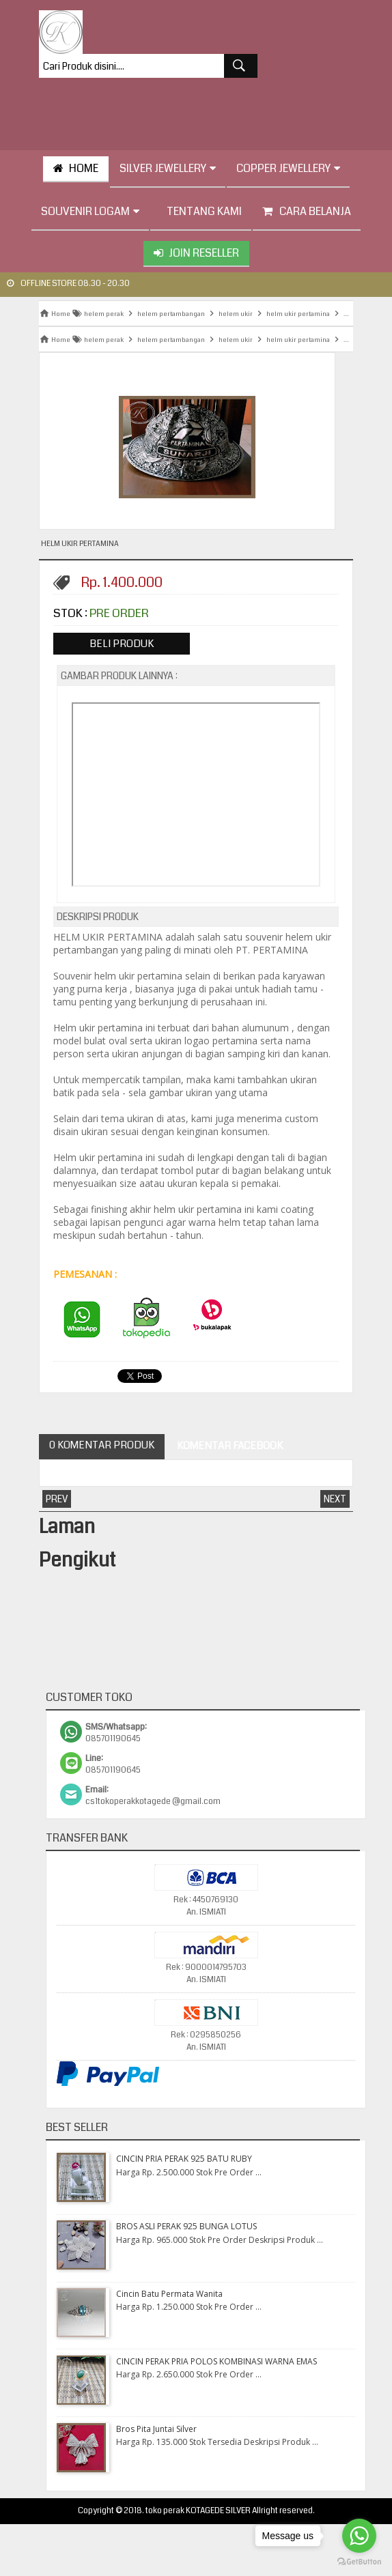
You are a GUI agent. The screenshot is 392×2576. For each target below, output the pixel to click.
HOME (75, 168)
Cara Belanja (306, 211)
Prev (57, 1499)
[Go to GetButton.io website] (359, 2562)
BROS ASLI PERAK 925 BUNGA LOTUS (186, 2226)
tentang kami (201, 211)
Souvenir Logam (90, 211)
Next (335, 1499)
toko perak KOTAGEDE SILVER (198, 2511)
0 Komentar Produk (101, 1444)
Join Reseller (196, 253)
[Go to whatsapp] (359, 2536)
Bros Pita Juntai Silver (156, 2429)
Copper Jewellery (288, 168)
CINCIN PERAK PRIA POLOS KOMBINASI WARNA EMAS (216, 2361)
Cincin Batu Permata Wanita (169, 2294)
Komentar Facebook (229, 1445)
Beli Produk (121, 643)
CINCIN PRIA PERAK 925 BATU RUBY (184, 2158)
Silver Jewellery (168, 168)
